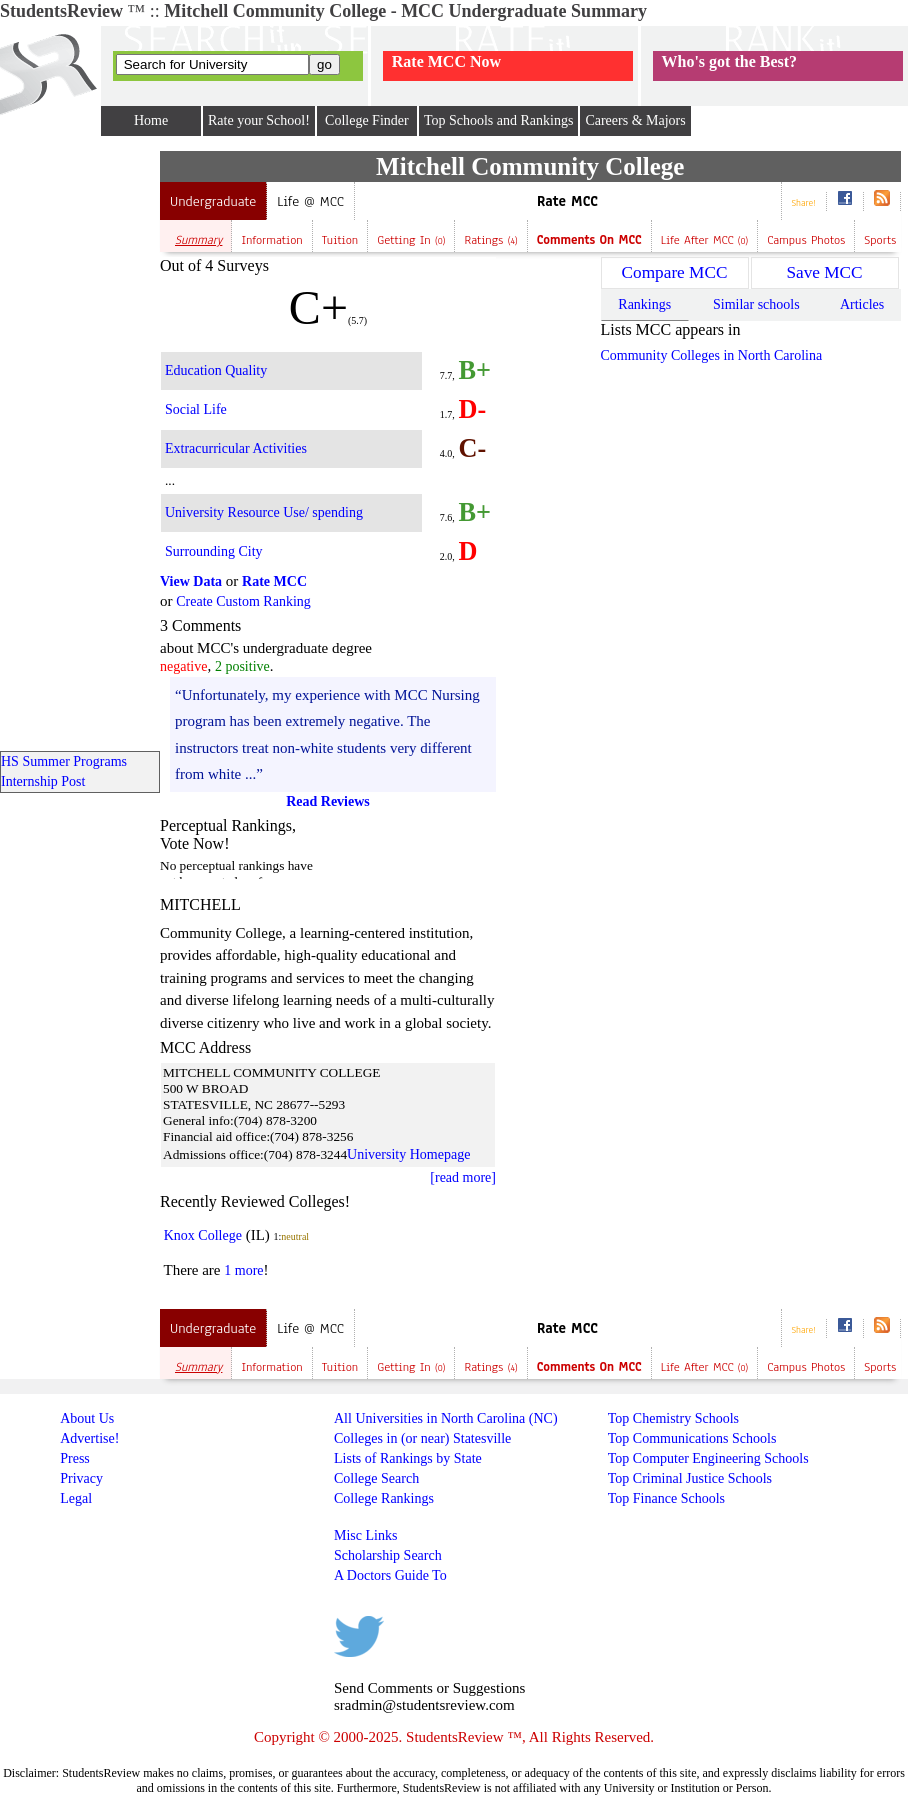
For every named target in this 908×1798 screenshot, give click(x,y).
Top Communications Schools (692, 1438)
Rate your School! (259, 120)
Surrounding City (214, 551)
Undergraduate (213, 201)
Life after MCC (704, 240)
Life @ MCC (310, 201)
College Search (376, 1478)
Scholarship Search (388, 1555)
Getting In (411, 240)
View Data (191, 581)
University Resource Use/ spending (264, 512)
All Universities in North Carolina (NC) (446, 1418)
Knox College (203, 1235)
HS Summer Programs (64, 761)
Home (151, 120)
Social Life (196, 409)
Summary (198, 240)
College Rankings (384, 1498)
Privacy (81, 1478)
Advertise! (89, 1438)
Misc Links (365, 1535)
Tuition (340, 240)
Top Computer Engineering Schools (708, 1458)
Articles (862, 304)
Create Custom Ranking (243, 601)
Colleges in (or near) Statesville (422, 1438)
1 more (243, 1270)
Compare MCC (675, 272)
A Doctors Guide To (390, 1575)
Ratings (490, 240)
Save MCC (824, 272)
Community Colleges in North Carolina (712, 355)
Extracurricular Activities (236, 448)
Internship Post (43, 781)
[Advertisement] (80, 451)
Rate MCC (567, 201)
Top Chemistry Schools (673, 1418)
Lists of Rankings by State (408, 1458)
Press (75, 1458)
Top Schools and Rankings (499, 120)
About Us (87, 1418)
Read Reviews (328, 801)
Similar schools (756, 304)
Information (271, 240)
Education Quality (216, 370)
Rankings (644, 304)
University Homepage (408, 1154)
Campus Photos (806, 240)
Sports (880, 240)
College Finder (367, 120)
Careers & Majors (635, 120)
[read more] (463, 1177)
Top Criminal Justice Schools (690, 1478)
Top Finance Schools (666, 1498)
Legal (76, 1498)
